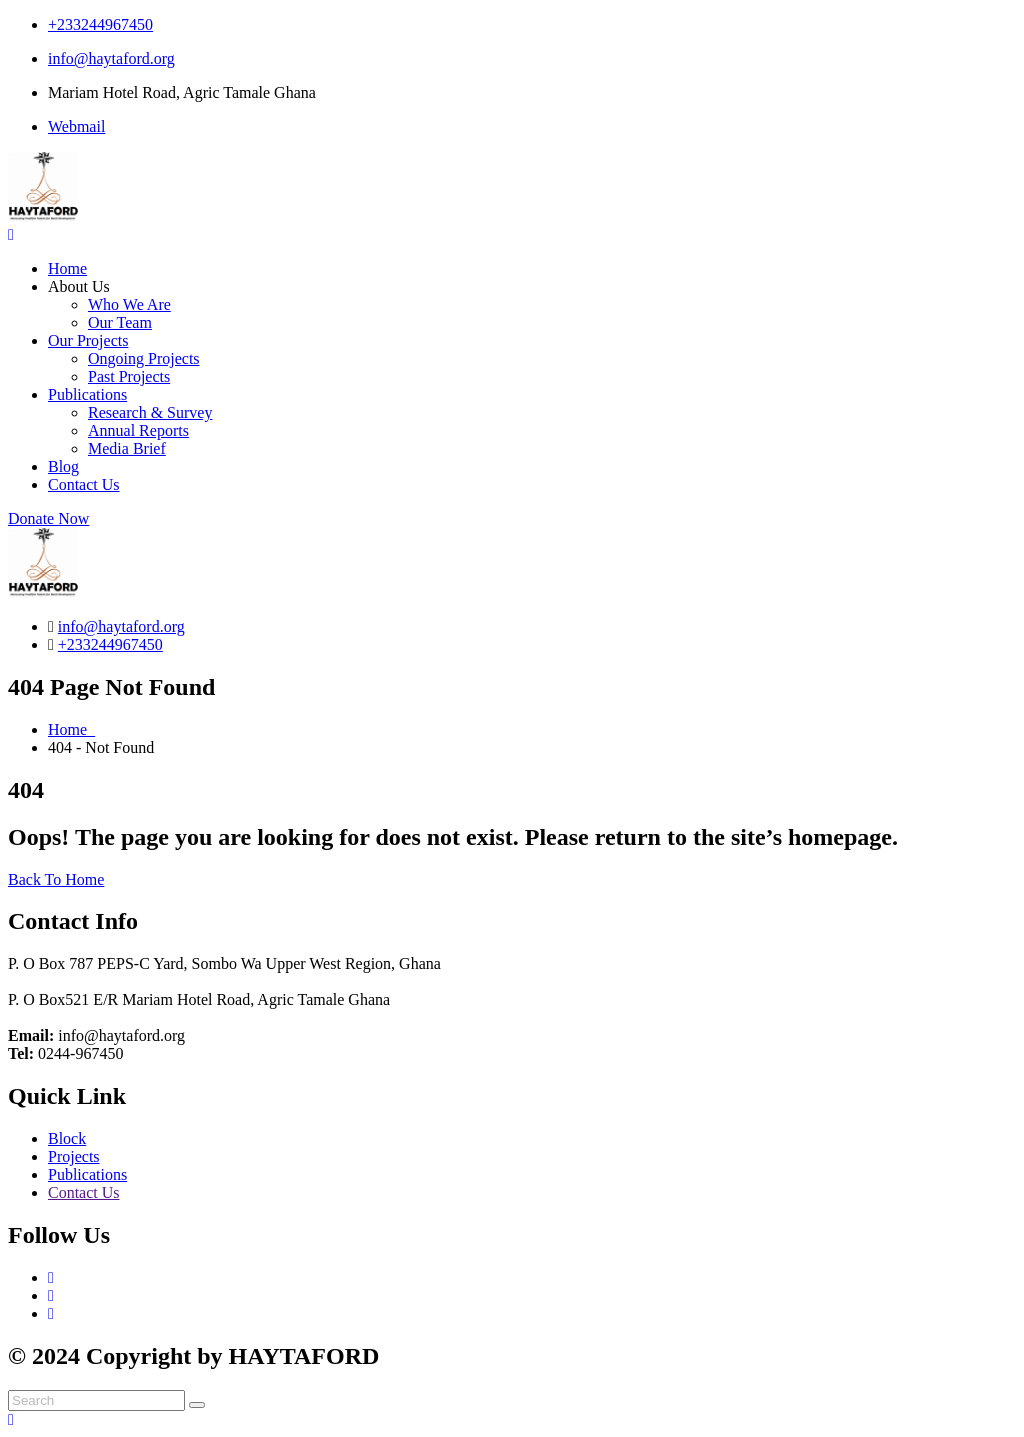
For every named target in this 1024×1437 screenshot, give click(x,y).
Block (67, 1138)
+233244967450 (100, 24)
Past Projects (129, 376)
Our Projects (88, 340)
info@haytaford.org (111, 58)
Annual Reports (138, 430)
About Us (79, 286)
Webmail (76, 126)
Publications (87, 394)
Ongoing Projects (144, 358)
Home (67, 268)
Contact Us (84, 484)
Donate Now (48, 518)
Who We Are (129, 304)
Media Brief (127, 448)
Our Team (120, 322)
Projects (74, 1156)
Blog (63, 466)
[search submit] (197, 1405)
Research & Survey (150, 412)
